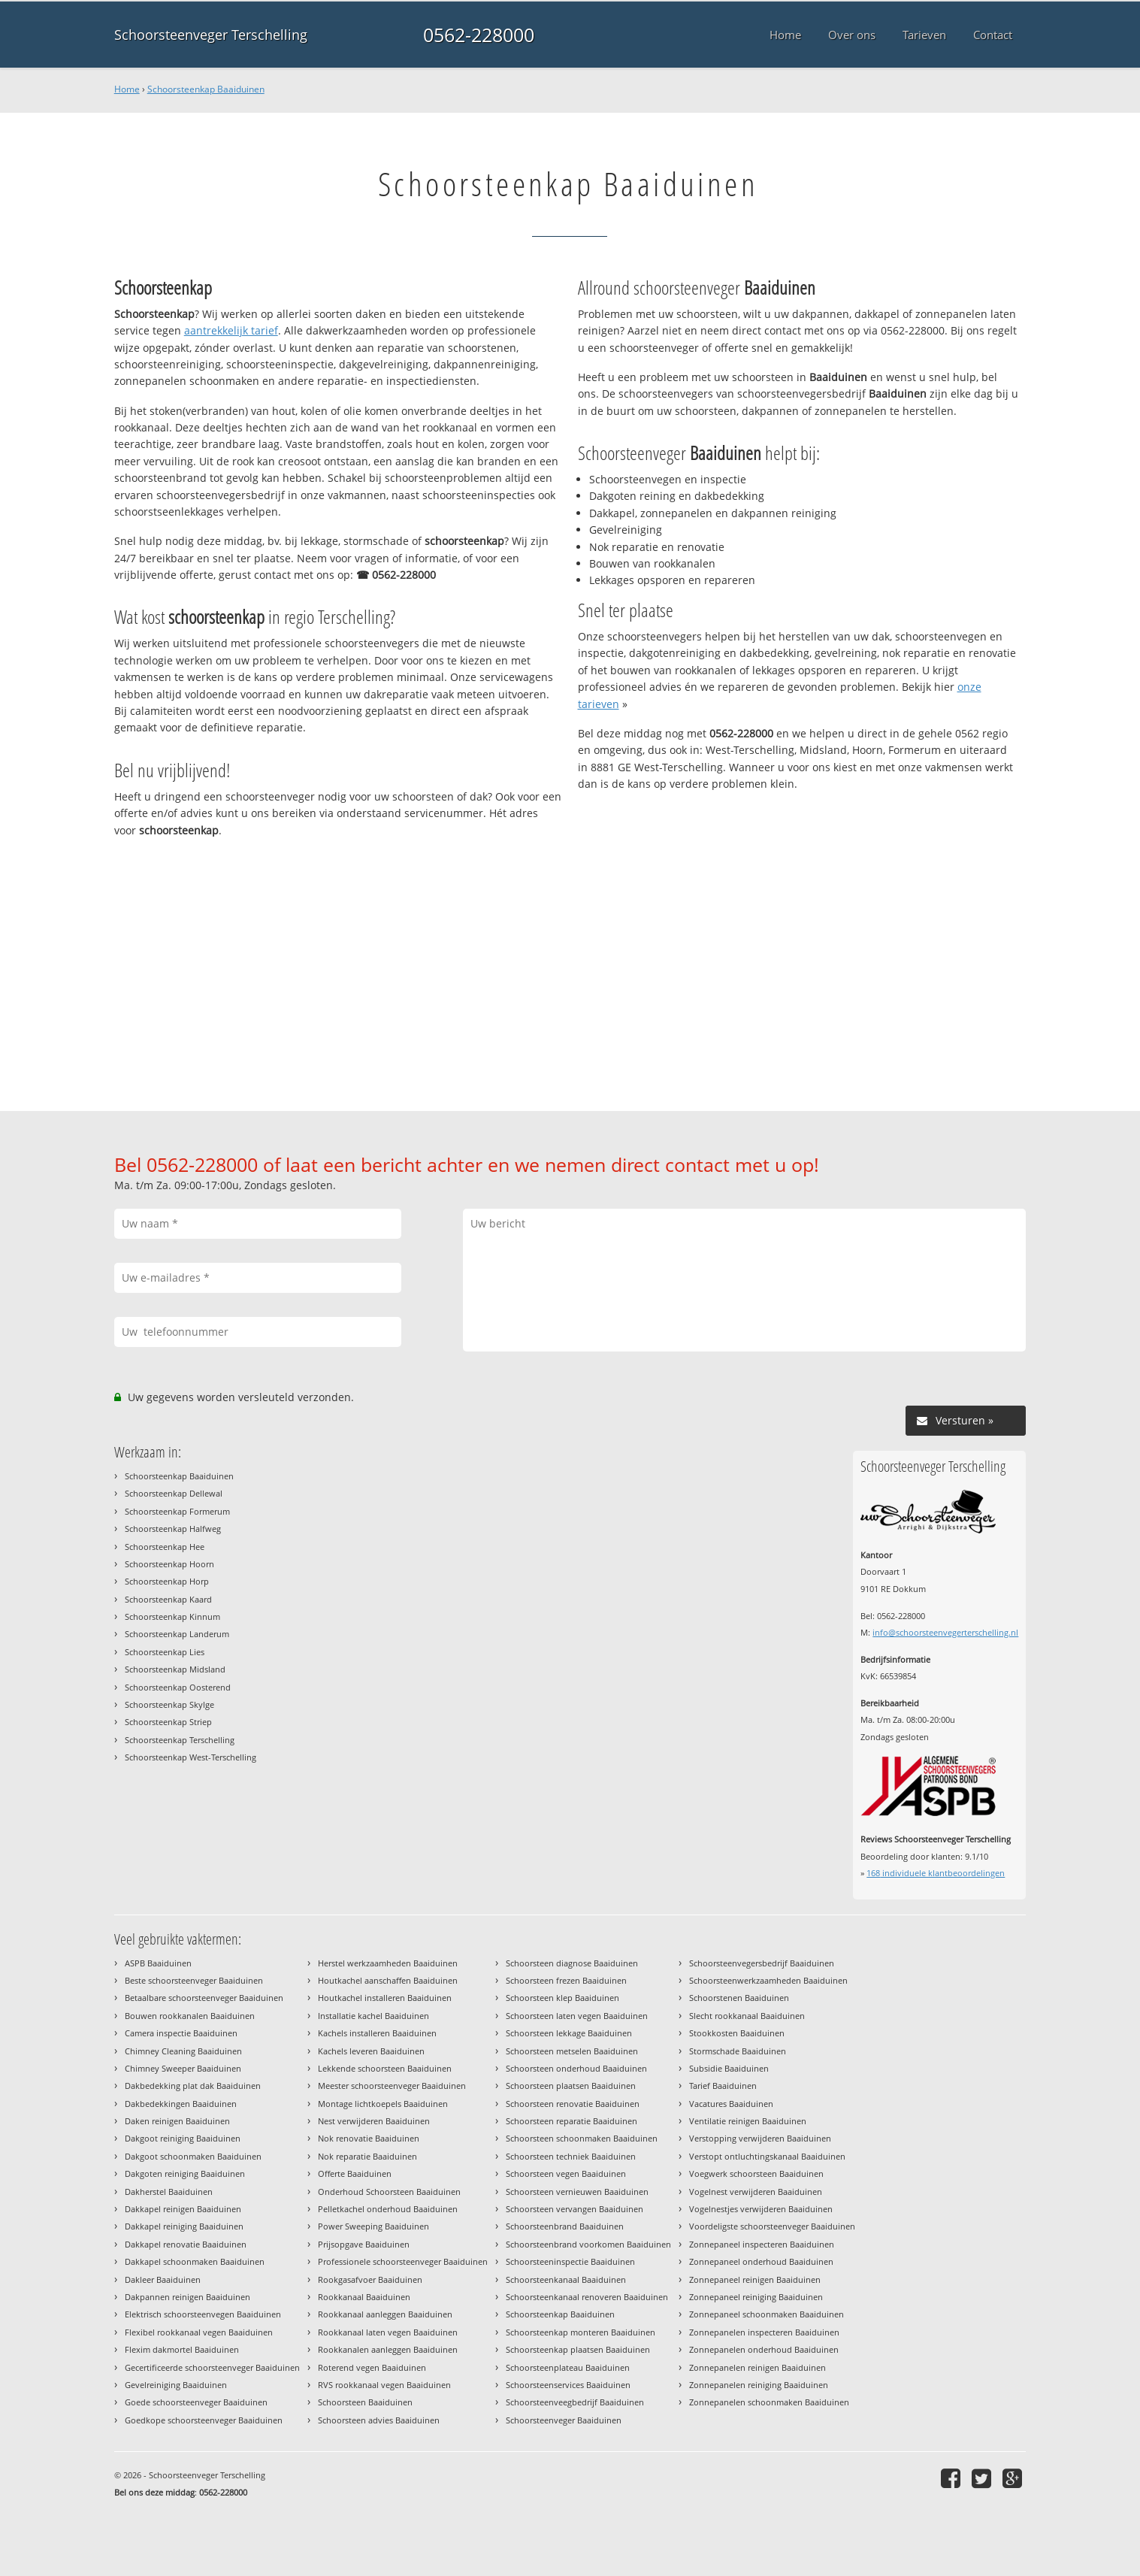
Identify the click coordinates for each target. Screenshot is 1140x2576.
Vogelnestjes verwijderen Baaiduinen (761, 2208)
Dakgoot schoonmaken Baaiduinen (193, 2156)
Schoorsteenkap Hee (164, 1546)
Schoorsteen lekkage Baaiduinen (569, 2033)
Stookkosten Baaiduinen (737, 2033)
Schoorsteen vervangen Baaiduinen (574, 2208)
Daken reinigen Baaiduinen (177, 2120)
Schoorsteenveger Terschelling (210, 35)
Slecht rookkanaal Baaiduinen (747, 2015)
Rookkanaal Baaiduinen (364, 2296)
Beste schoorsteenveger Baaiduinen (194, 1980)
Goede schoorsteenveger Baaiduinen (196, 2402)
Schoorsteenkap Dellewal (173, 1493)
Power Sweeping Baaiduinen (373, 2226)
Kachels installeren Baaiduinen (377, 2033)
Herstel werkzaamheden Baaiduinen (388, 1963)
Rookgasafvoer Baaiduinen (370, 2279)
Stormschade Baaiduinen (737, 2051)
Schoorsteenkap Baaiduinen (206, 89)
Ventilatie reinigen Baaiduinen (747, 2120)
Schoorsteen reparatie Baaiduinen (571, 2120)
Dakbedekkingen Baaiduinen (181, 2103)
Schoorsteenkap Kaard (168, 1599)
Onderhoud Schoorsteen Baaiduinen (389, 2191)
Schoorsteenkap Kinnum (172, 1616)
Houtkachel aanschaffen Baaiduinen (388, 1980)
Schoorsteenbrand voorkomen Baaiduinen (588, 2244)
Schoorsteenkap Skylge (169, 1704)
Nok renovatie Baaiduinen (368, 2138)
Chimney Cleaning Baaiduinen (183, 2051)
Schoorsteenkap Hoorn (169, 1564)
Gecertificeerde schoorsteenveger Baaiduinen (212, 2367)
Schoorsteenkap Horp (167, 1581)
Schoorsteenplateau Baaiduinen (568, 2367)
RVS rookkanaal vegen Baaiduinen (384, 2384)
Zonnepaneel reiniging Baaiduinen (756, 2296)
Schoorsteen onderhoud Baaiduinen (576, 2068)
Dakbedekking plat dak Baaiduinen (193, 2085)
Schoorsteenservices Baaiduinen (568, 2384)
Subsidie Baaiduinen (729, 2068)
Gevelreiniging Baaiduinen (176, 2384)
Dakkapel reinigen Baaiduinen (183, 2208)
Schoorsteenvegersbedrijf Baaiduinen (761, 1963)
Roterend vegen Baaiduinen (372, 2367)
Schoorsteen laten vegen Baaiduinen (577, 2015)
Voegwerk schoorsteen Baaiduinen (756, 2173)
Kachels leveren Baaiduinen (371, 2051)
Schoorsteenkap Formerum (177, 1511)
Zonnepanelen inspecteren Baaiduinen (764, 2332)
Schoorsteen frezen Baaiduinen (566, 1980)
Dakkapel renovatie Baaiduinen (185, 2244)
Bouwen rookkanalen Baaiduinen (190, 2015)
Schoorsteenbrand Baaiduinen (565, 2226)
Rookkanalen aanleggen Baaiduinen (388, 2349)
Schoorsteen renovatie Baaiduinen (573, 2103)
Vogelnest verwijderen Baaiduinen (755, 2191)
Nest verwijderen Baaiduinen (374, 2120)
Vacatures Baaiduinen (731, 2103)
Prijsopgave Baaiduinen (364, 2244)
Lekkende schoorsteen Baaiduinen (385, 2068)
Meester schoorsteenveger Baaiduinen (392, 2085)
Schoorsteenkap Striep (168, 1721)
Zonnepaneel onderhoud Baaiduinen (761, 2261)
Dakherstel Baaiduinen (169, 2191)
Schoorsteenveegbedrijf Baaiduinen (575, 2402)
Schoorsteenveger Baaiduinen (563, 2420)
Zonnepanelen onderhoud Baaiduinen (764, 2349)
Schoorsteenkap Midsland (175, 1669)
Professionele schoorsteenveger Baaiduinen (403, 2261)
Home (127, 89)
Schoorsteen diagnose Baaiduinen (572, 1963)
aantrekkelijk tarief (231, 330)
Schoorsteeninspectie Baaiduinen (570, 2261)
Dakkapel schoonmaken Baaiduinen (195, 2261)
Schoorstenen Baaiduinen (739, 1997)
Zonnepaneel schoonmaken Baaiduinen (766, 2314)
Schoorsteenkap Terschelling (179, 1739)
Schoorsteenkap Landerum (177, 1633)
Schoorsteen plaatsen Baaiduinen (571, 2085)
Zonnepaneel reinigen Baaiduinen (755, 2279)
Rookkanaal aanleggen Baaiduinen (385, 2314)
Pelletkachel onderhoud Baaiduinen (388, 2208)
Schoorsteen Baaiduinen (365, 2402)
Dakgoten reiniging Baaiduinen (185, 2173)
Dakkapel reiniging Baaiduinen (184, 2226)
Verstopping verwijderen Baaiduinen (760, 2138)
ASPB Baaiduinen (158, 1963)
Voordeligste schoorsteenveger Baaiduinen (772, 2226)
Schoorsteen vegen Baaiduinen (566, 2173)
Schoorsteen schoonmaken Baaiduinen (582, 2138)
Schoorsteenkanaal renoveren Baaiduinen (587, 2296)
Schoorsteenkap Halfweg (173, 1528)
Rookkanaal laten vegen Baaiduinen (388, 2332)
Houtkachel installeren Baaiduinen (385, 1997)
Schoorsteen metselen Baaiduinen (572, 2051)
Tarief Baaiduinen (723, 2085)
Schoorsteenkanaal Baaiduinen (566, 2279)
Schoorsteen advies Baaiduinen (379, 2420)
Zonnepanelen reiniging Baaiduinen (758, 2384)
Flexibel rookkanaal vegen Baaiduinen (199, 2332)
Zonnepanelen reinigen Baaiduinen (757, 2367)
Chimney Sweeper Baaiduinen (183, 2068)
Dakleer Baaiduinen (163, 2279)
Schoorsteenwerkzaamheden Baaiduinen (768, 1980)
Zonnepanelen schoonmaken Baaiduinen (769, 2402)
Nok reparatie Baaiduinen (367, 2156)
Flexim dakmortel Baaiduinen (182, 2349)
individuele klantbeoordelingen (935, 1872)
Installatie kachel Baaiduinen (373, 2015)
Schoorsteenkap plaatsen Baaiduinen (578, 2349)
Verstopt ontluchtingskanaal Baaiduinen (767, 2156)
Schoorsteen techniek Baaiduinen (571, 2156)
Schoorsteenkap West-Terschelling (190, 1757)
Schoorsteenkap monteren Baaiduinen (580, 2332)
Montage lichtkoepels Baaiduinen (383, 2103)
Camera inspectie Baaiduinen (181, 2033)
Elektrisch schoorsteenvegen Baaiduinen (203, 2314)
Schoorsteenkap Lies (164, 1651)
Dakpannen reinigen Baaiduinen (187, 2296)
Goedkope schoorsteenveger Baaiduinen (204, 2420)
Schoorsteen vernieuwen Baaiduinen (577, 2191)
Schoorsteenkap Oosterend (178, 1687)
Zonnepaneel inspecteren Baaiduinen (761, 2244)
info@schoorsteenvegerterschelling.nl (945, 1632)
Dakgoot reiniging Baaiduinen (182, 2138)
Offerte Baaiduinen (355, 2173)
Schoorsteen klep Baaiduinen (562, 1997)
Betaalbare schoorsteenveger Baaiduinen (204, 1997)
